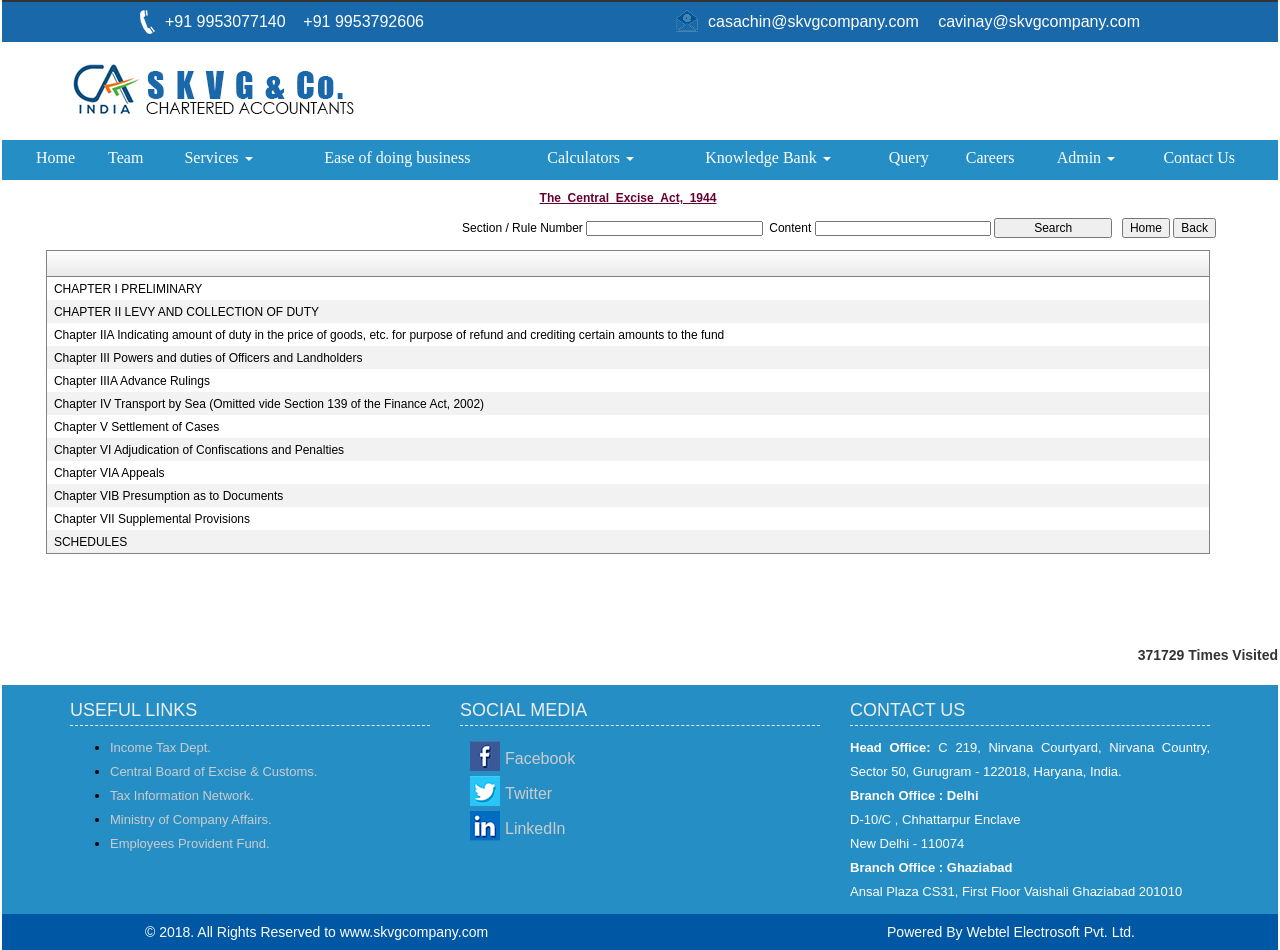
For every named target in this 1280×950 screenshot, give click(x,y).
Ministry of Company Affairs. (191, 819)
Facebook (540, 758)
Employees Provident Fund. (190, 843)
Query (909, 157)
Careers (990, 157)
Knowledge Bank (768, 157)
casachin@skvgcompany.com (813, 21)
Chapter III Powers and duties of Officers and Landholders (208, 358)
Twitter (528, 793)
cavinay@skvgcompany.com (1039, 21)
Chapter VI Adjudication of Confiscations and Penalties (199, 450)
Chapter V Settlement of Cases (136, 427)
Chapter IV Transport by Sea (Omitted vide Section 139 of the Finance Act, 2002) (269, 404)
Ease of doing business (397, 157)
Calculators (590, 157)
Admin (1086, 157)
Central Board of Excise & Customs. (213, 771)
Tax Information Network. (182, 795)
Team (125, 157)
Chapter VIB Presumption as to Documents (168, 496)
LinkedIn (535, 828)
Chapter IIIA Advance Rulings (132, 381)
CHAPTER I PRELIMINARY (128, 289)
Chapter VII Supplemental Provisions (152, 519)
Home (55, 157)
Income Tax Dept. (160, 747)
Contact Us (1199, 157)
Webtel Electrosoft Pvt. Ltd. (1050, 932)
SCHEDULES (90, 542)
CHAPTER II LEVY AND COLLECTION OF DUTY (186, 312)
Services (218, 157)
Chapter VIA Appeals (109, 473)
